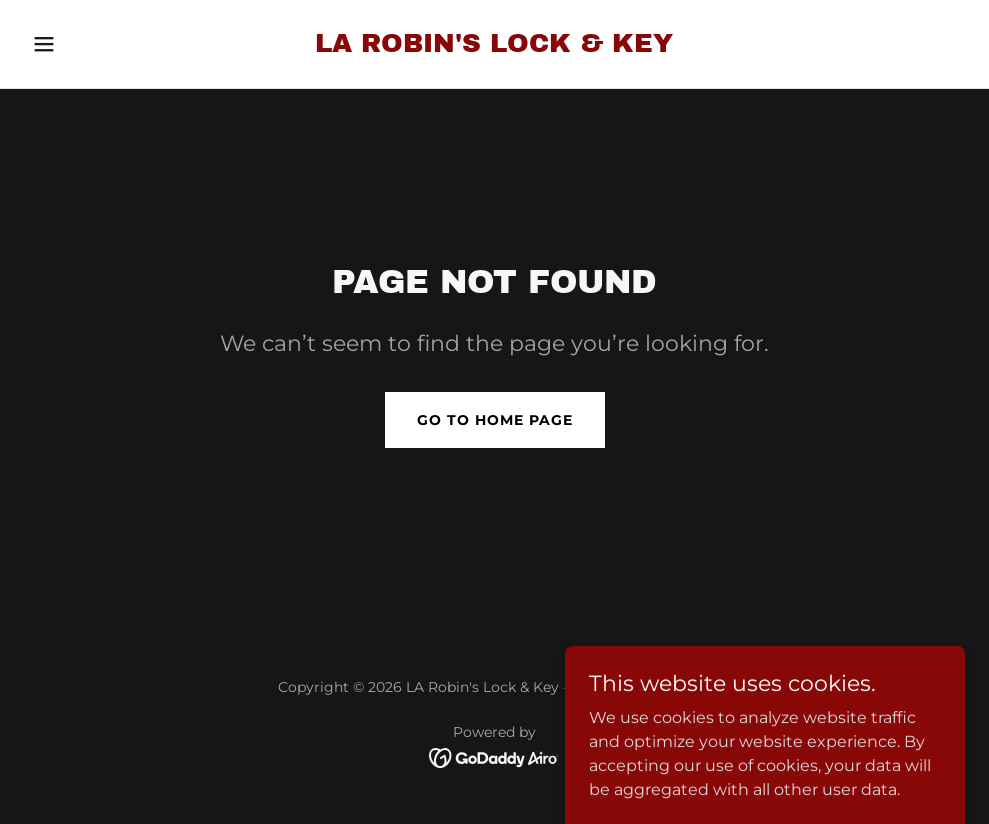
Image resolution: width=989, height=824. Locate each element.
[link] (494, 46)
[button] (94, 44)
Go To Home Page (495, 420)
